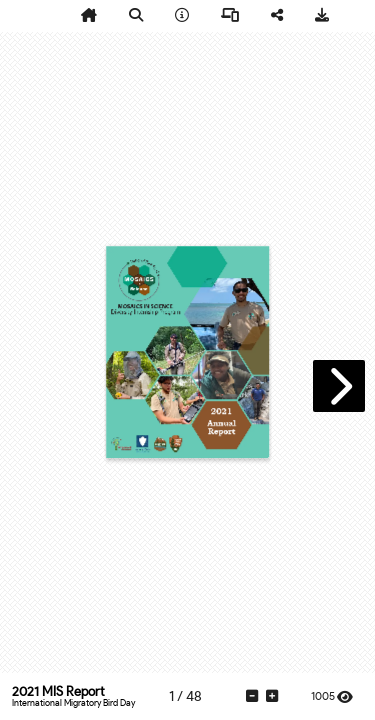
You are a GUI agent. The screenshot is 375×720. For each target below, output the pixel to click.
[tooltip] (89, 16)
